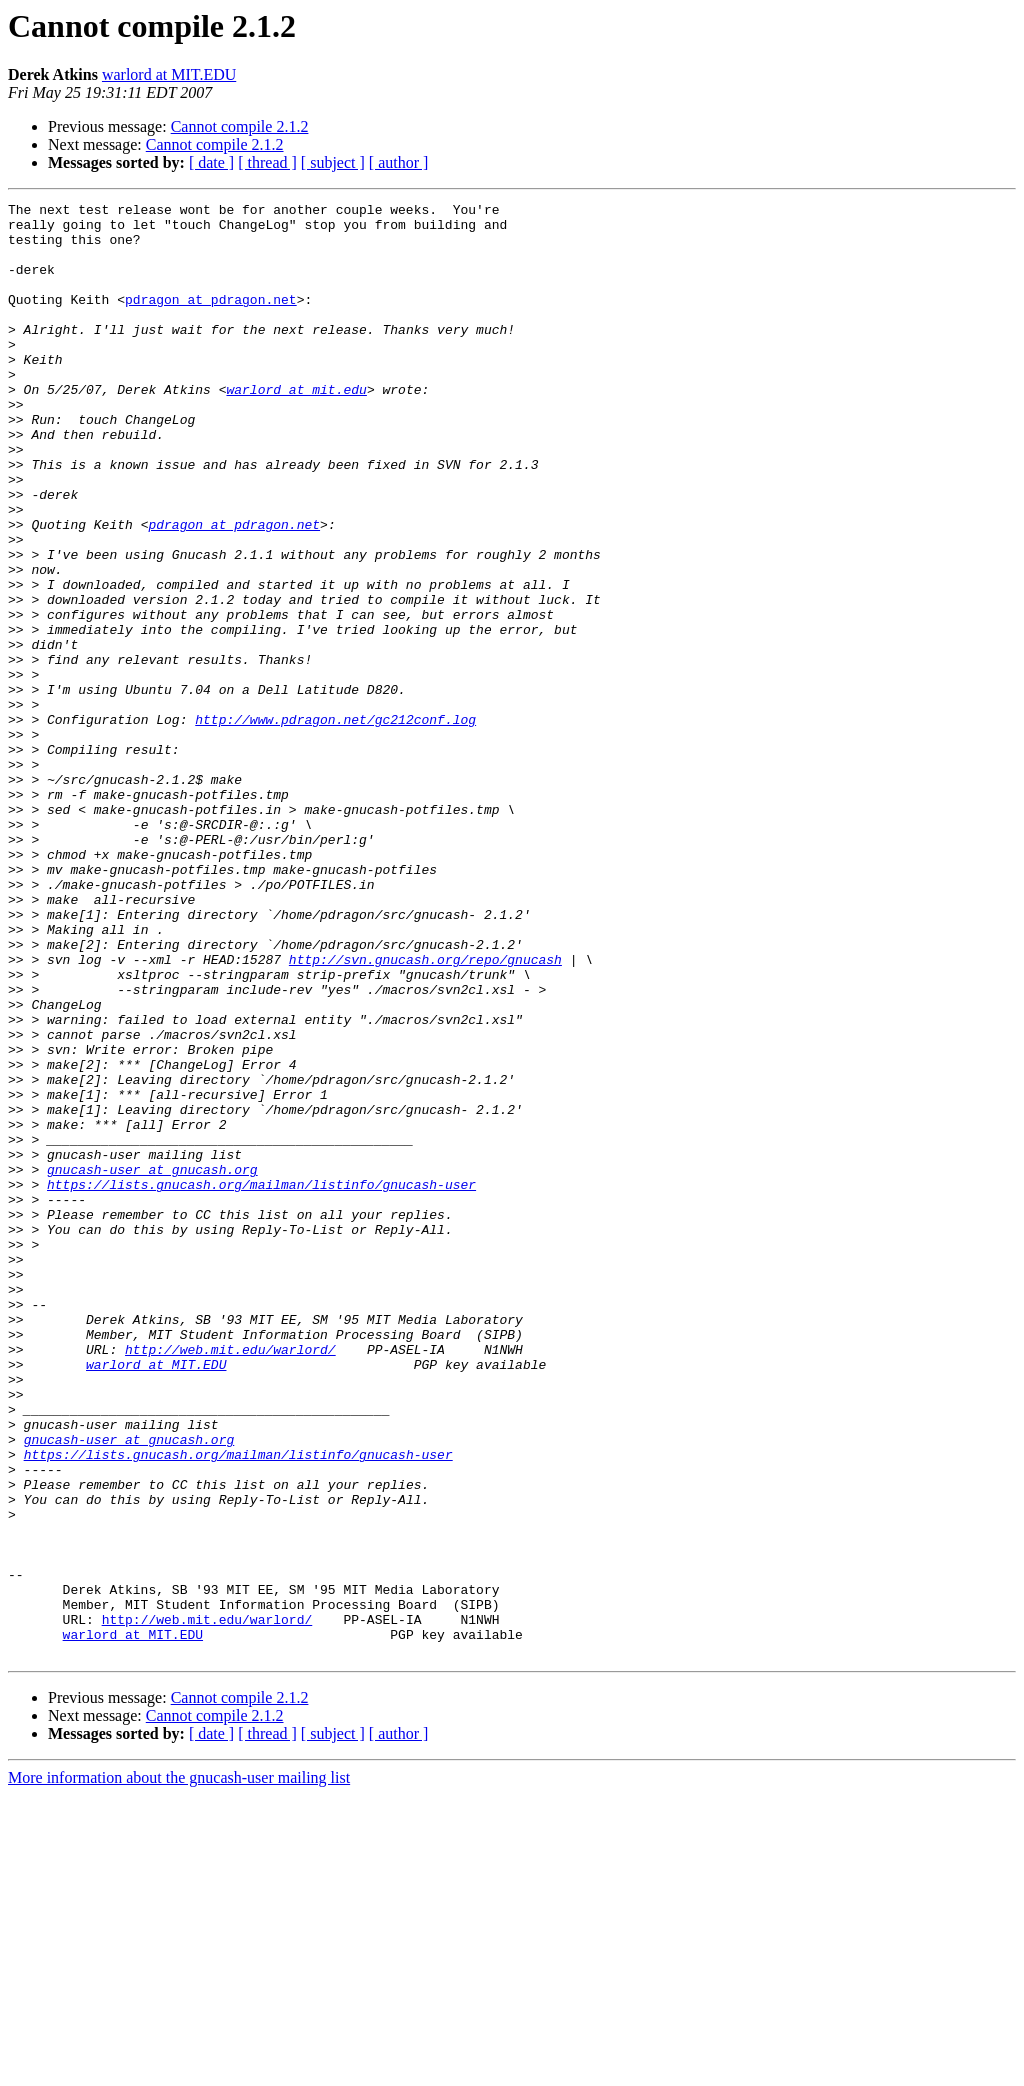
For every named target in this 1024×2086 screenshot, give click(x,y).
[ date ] (211, 162)
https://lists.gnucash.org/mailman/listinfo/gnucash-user (261, 1382)
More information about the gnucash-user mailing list (179, 2068)
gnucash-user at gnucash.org (152, 1364)
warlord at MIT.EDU (169, 74)
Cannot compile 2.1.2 (240, 126)
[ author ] (399, 162)
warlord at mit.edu (296, 428)
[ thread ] (267, 162)
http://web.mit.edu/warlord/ (230, 1580)
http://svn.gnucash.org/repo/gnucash (425, 1112)
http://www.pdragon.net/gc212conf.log (335, 824)
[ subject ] (333, 162)
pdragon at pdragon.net (211, 320)
